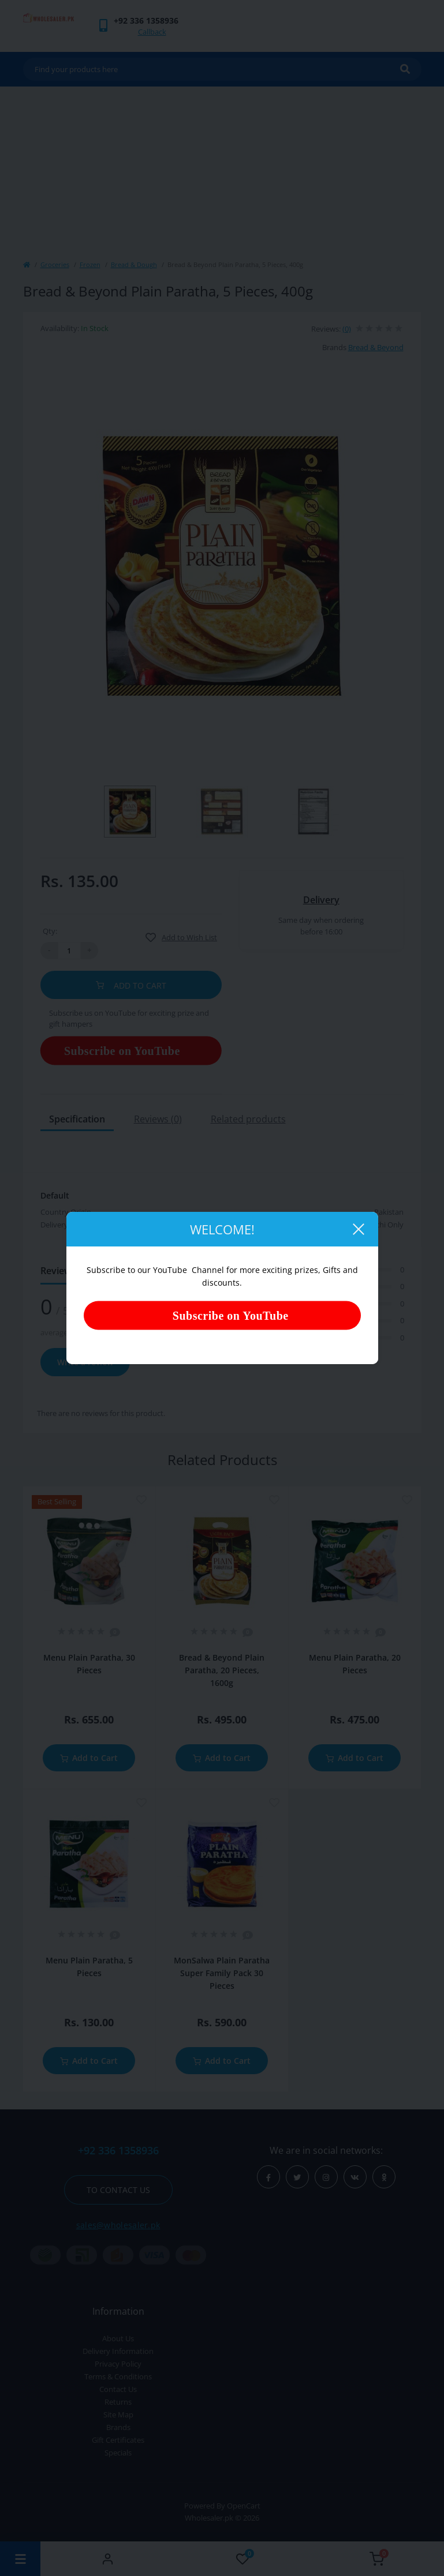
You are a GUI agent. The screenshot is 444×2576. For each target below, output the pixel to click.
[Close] (358, 1229)
